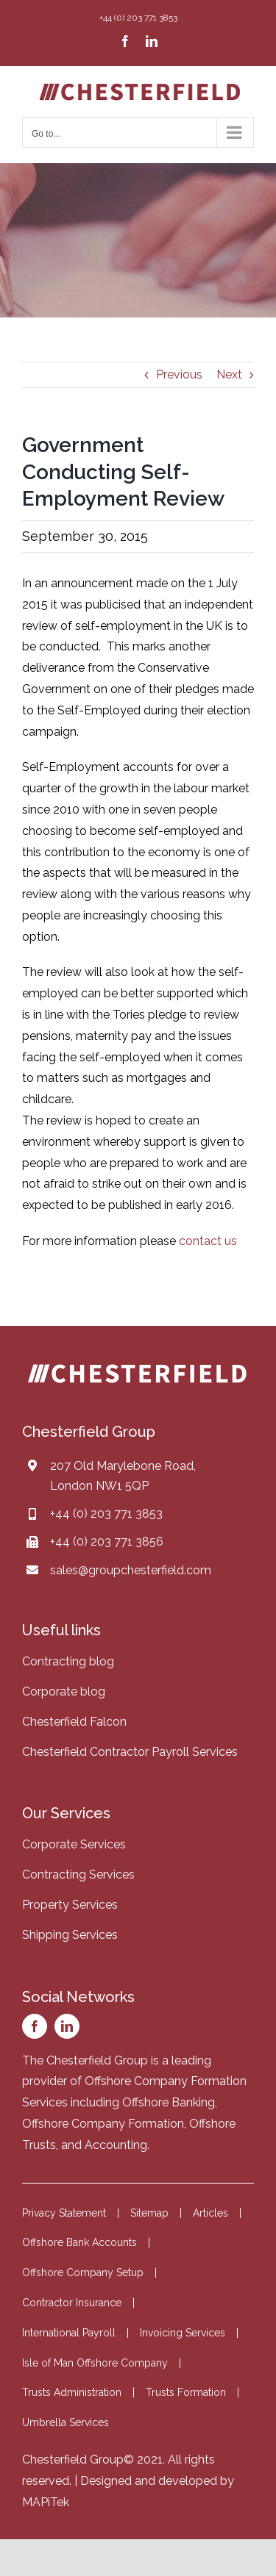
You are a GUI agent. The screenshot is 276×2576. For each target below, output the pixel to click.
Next (229, 374)
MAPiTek (45, 2502)
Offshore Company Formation (103, 2124)
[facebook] (34, 2026)
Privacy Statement (64, 2213)
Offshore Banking (168, 2102)
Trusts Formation (186, 2392)
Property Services (70, 1905)
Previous (179, 374)
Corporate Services (74, 1844)
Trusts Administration (71, 2392)
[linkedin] (66, 2026)
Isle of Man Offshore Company (95, 2363)
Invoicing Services (182, 2333)
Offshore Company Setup (83, 2272)
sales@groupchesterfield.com (130, 1570)
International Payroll (69, 2333)
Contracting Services (78, 1874)
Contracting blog (68, 1661)
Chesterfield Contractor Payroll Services (130, 1752)
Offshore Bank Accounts (79, 2242)
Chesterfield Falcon (74, 1722)
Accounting (116, 2145)
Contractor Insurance (71, 2302)
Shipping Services (70, 1935)
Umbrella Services (65, 2422)
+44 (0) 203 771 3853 (106, 1514)
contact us (208, 1241)
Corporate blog (63, 1691)
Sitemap (149, 2213)
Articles (210, 2213)
